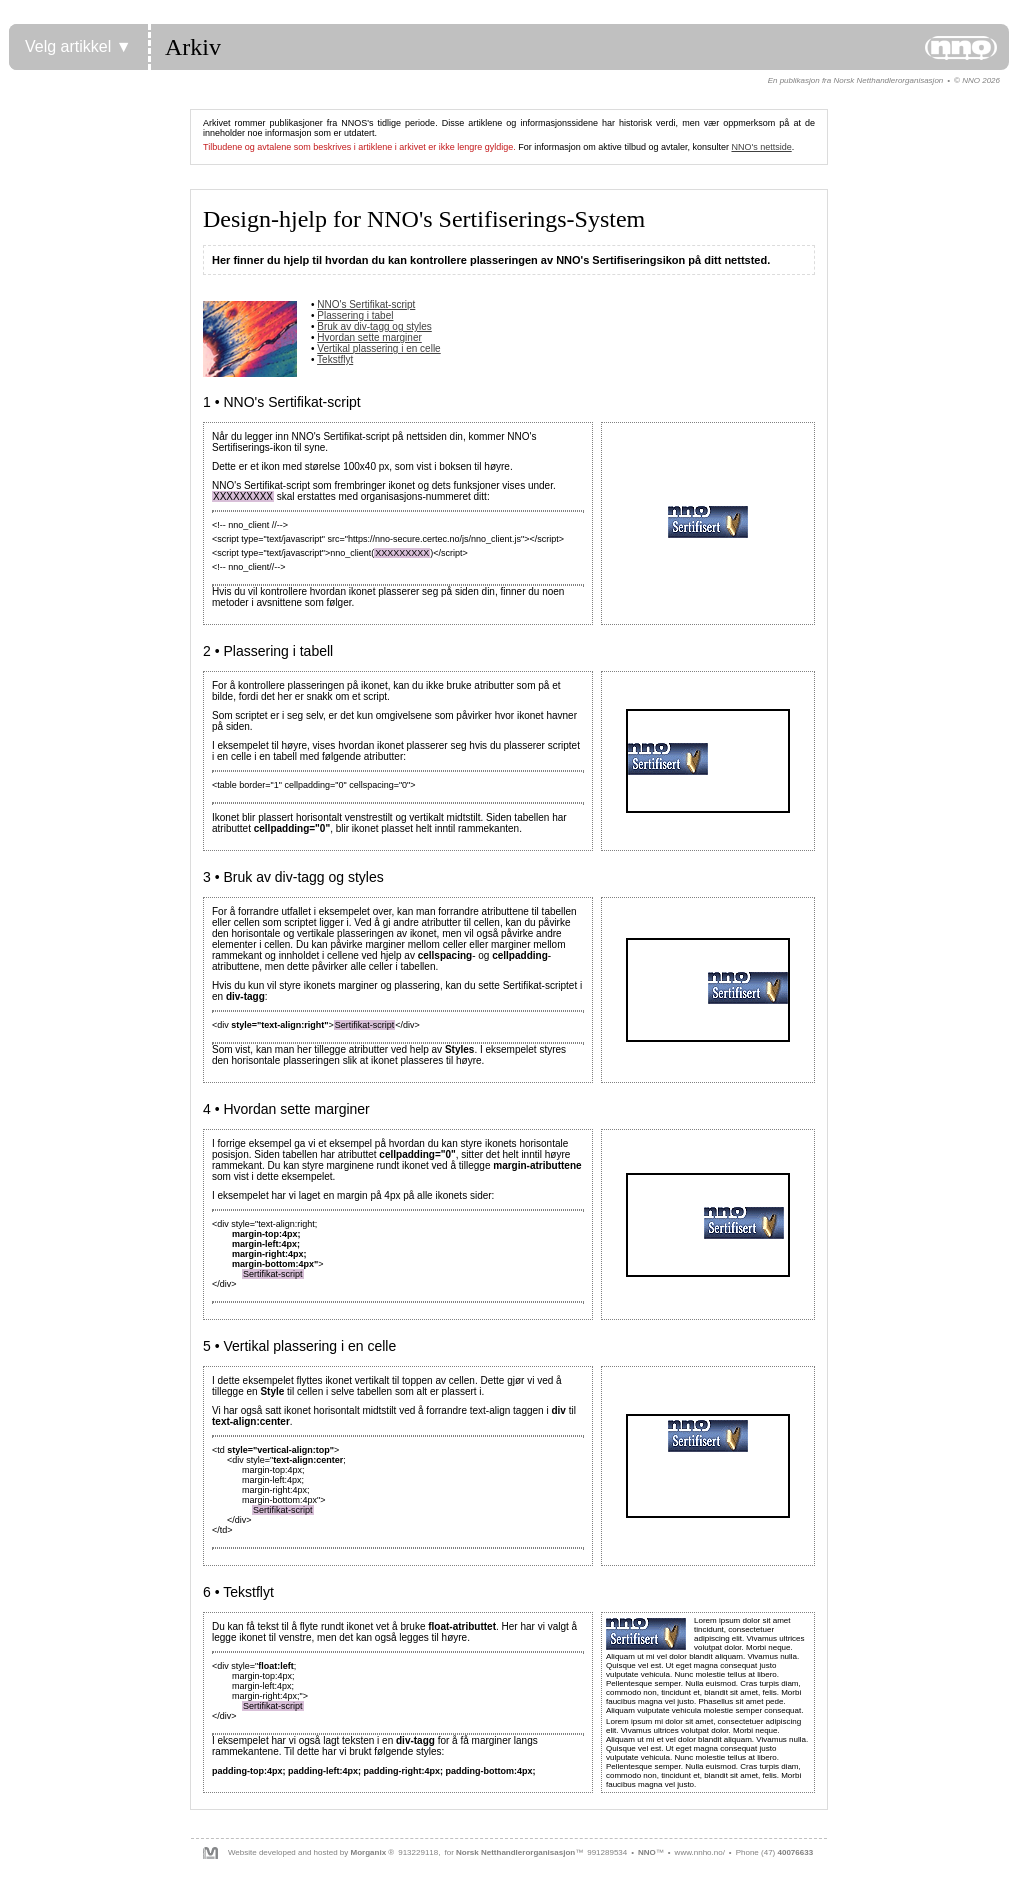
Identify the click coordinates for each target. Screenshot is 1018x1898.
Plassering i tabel (355, 315)
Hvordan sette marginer (369, 337)
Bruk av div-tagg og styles (374, 326)
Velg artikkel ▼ (78, 46)
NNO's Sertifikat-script (366, 304)
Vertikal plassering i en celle (378, 348)
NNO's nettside (761, 147)
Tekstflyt (335, 359)
